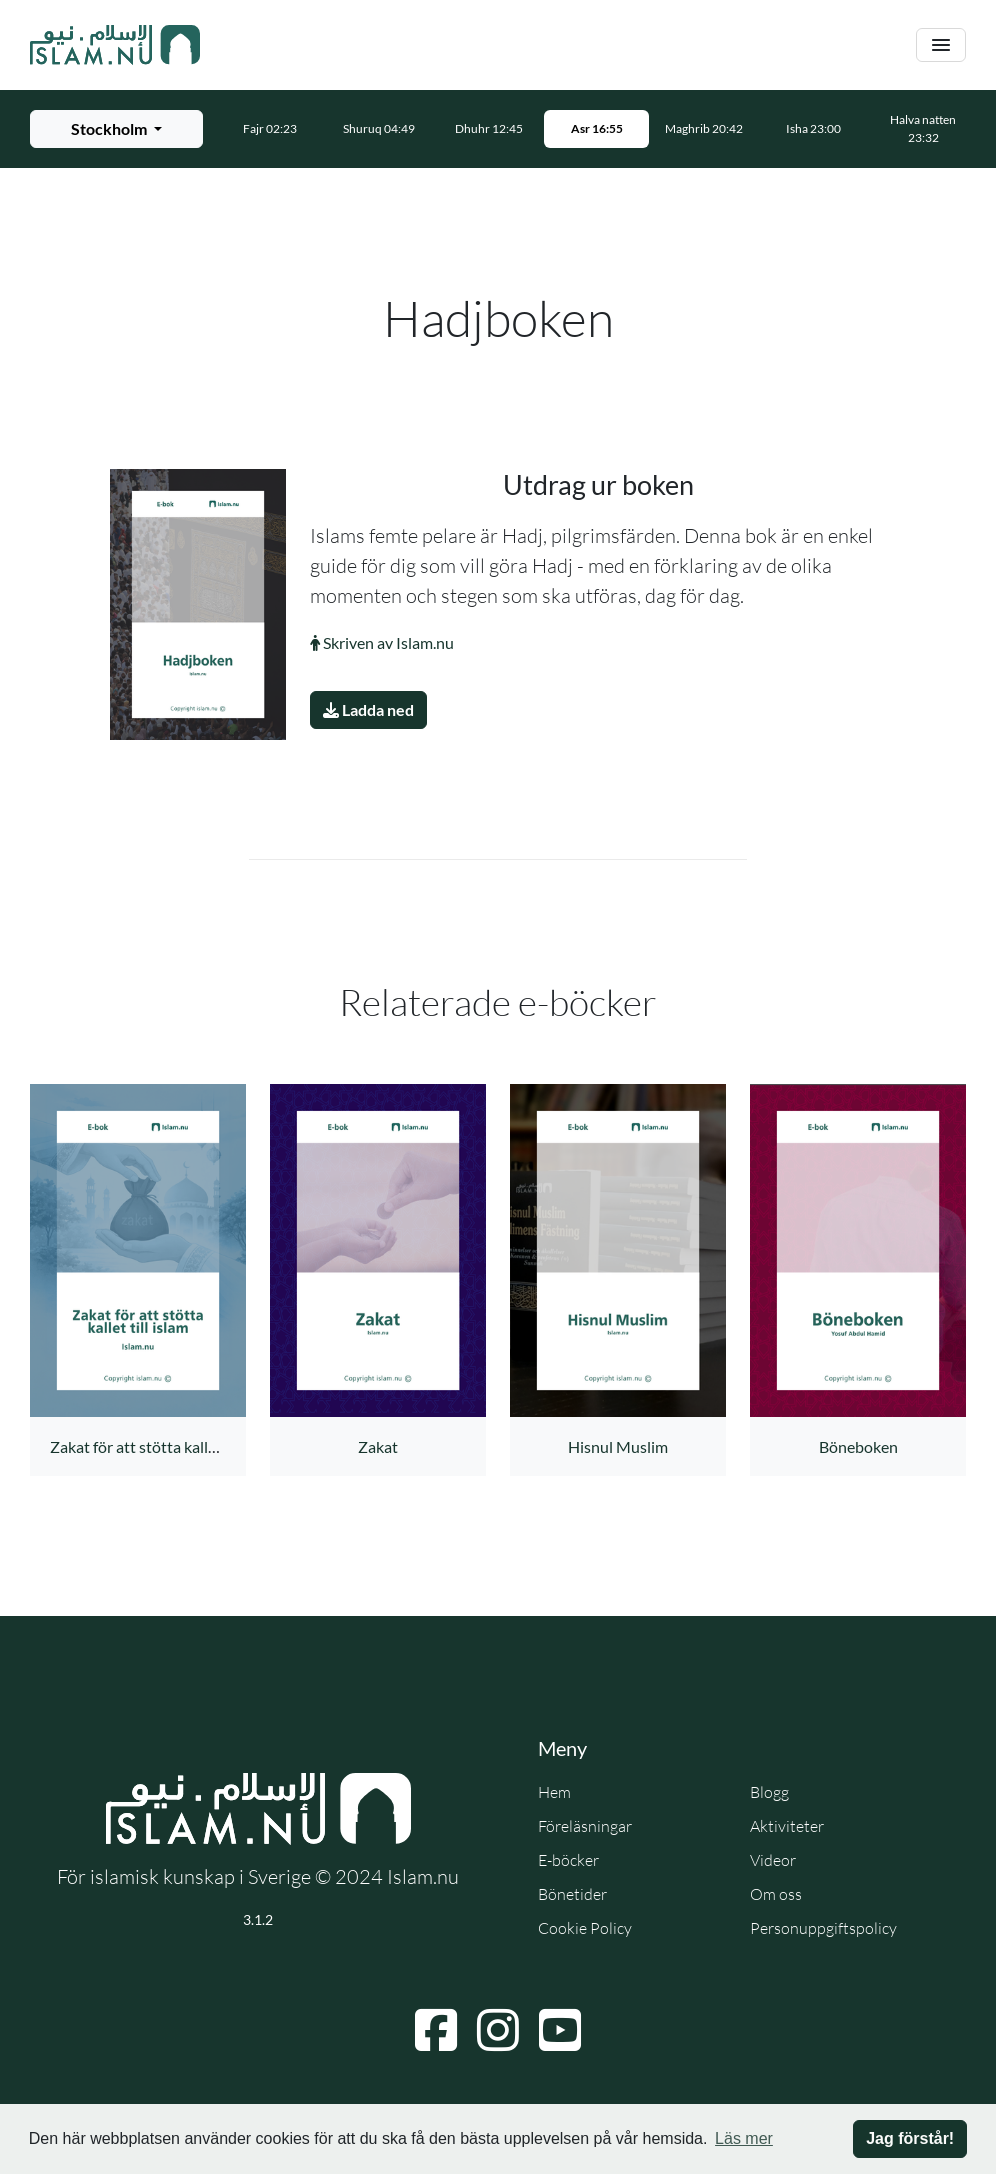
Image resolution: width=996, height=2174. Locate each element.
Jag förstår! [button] (910, 2138)
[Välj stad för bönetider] (116, 129)
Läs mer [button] (744, 2138)
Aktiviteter (787, 1826)
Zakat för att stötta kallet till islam (166, 1446)
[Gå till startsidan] (115, 45)
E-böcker (568, 1860)
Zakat (378, 1446)
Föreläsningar (585, 1826)
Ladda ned (368, 709)
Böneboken (858, 1446)
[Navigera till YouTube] (560, 2030)
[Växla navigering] (941, 45)
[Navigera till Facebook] (436, 2030)
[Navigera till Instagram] (498, 2030)
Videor (773, 1860)
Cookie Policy (585, 1928)
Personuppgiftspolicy (823, 1928)
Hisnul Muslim (618, 1446)
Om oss (776, 1894)
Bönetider (572, 1894)
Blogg (769, 1792)
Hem (554, 1792)
